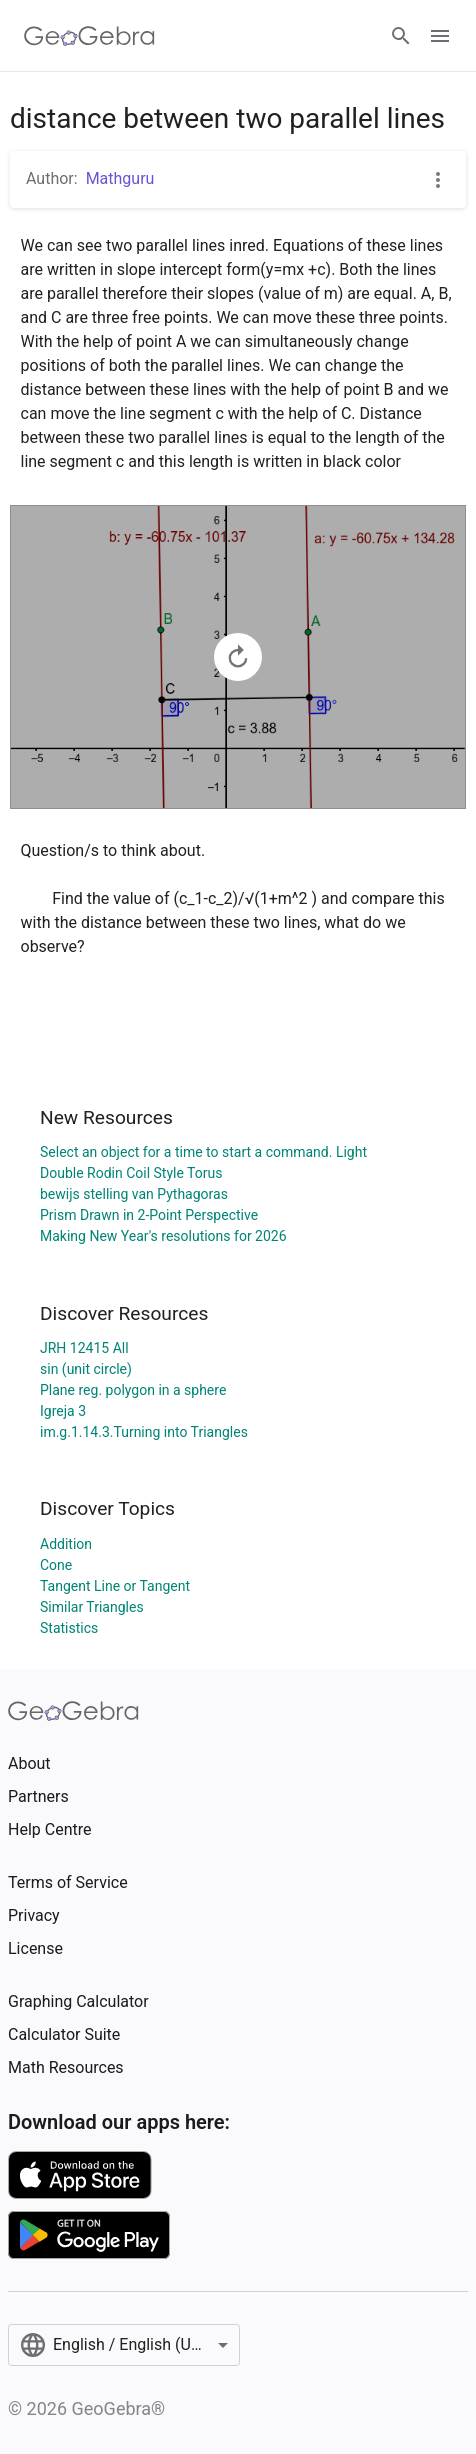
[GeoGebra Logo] (89, 36)
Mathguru (120, 178)
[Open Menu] (440, 36)
